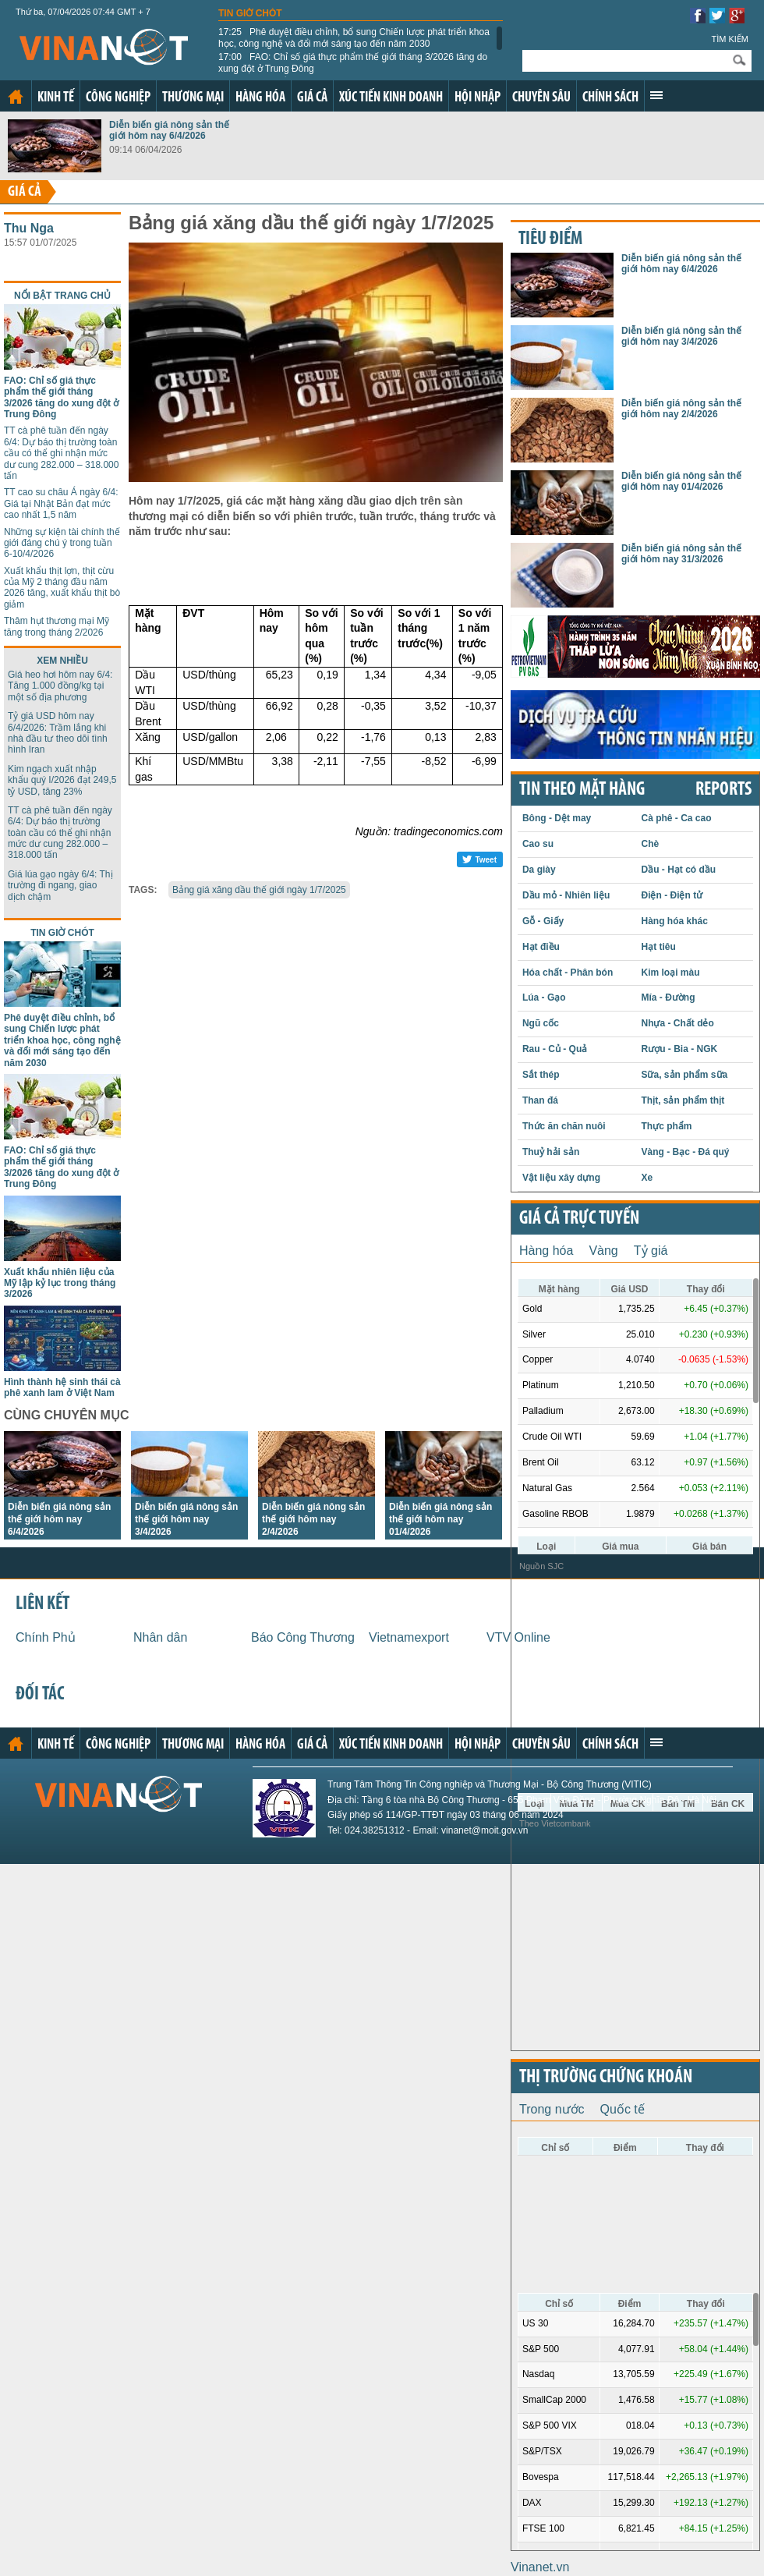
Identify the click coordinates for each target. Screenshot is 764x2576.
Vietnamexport (409, 1637)
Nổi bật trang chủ (62, 295)
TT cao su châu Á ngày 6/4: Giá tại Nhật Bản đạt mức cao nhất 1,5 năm (61, 503)
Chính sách (610, 97)
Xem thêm (656, 95)
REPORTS (723, 790)
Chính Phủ (46, 1637)
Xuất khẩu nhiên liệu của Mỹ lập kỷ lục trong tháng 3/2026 (59, 1283)
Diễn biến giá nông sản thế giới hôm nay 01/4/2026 (440, 1519)
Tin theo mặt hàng (582, 790)
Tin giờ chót (250, 13)
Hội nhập (477, 97)
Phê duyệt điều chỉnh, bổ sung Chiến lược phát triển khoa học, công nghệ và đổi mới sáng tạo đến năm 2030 (354, 37)
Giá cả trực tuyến (579, 1219)
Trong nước (552, 2109)
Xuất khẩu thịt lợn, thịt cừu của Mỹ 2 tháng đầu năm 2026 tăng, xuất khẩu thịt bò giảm (62, 587)
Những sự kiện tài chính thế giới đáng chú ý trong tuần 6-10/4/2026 (62, 543)
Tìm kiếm (729, 39)
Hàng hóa (260, 97)
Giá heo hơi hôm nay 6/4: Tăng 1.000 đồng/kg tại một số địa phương (60, 686)
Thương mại (193, 97)
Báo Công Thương (303, 1637)
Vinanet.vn (540, 2567)
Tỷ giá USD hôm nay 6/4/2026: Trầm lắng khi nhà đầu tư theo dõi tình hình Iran (58, 732)
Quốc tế (622, 2109)
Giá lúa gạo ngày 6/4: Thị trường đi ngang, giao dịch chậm (60, 885)
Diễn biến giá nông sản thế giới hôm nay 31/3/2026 (681, 554)
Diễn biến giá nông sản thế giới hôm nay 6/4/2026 (169, 130)
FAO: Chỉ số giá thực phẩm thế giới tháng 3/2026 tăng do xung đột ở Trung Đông (352, 62)
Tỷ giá (651, 1250)
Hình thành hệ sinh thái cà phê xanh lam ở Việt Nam (62, 1387)
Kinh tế (55, 97)
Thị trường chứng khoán (605, 2077)
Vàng (603, 1250)
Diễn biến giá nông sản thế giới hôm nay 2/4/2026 (313, 1519)
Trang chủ (15, 97)
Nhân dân (160, 1637)
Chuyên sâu (541, 97)
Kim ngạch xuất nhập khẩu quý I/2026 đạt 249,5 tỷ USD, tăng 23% (62, 780)
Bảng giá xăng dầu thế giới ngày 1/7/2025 (259, 889)
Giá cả (312, 97)
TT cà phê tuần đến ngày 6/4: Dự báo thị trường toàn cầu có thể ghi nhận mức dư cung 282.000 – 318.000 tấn (61, 453)
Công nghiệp (118, 97)
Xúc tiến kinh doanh (391, 97)
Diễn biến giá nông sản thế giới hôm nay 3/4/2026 (186, 1519)
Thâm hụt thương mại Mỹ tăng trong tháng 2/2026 (56, 626)
